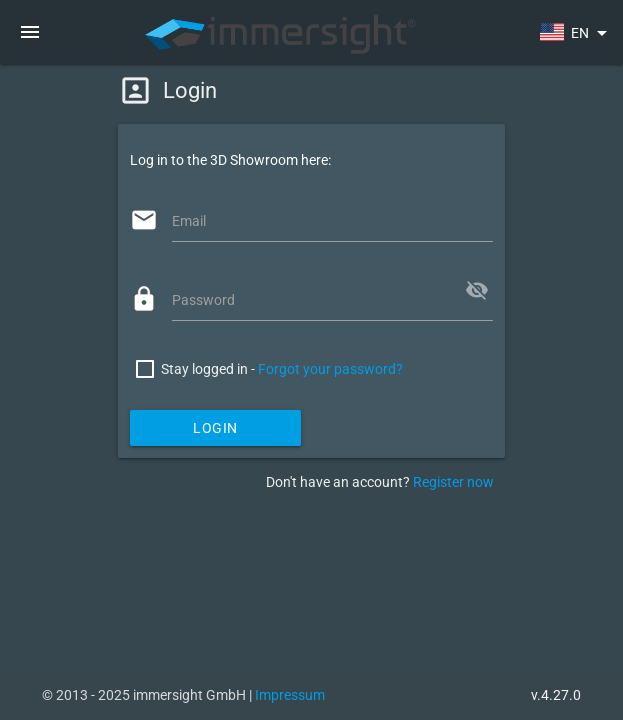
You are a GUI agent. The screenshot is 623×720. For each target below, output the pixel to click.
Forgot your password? (330, 369)
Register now (453, 482)
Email (189, 221)
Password (203, 300)
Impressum (290, 695)
